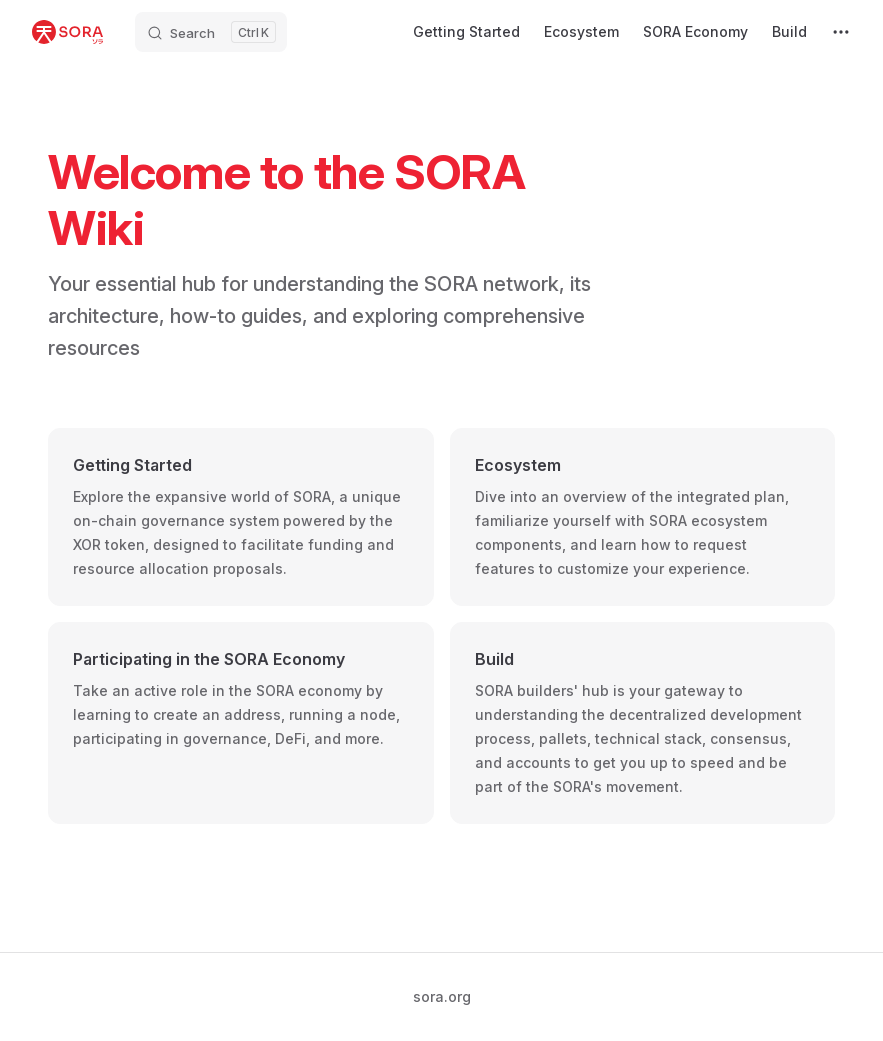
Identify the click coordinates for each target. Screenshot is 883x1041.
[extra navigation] (841, 32)
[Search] (211, 32)
